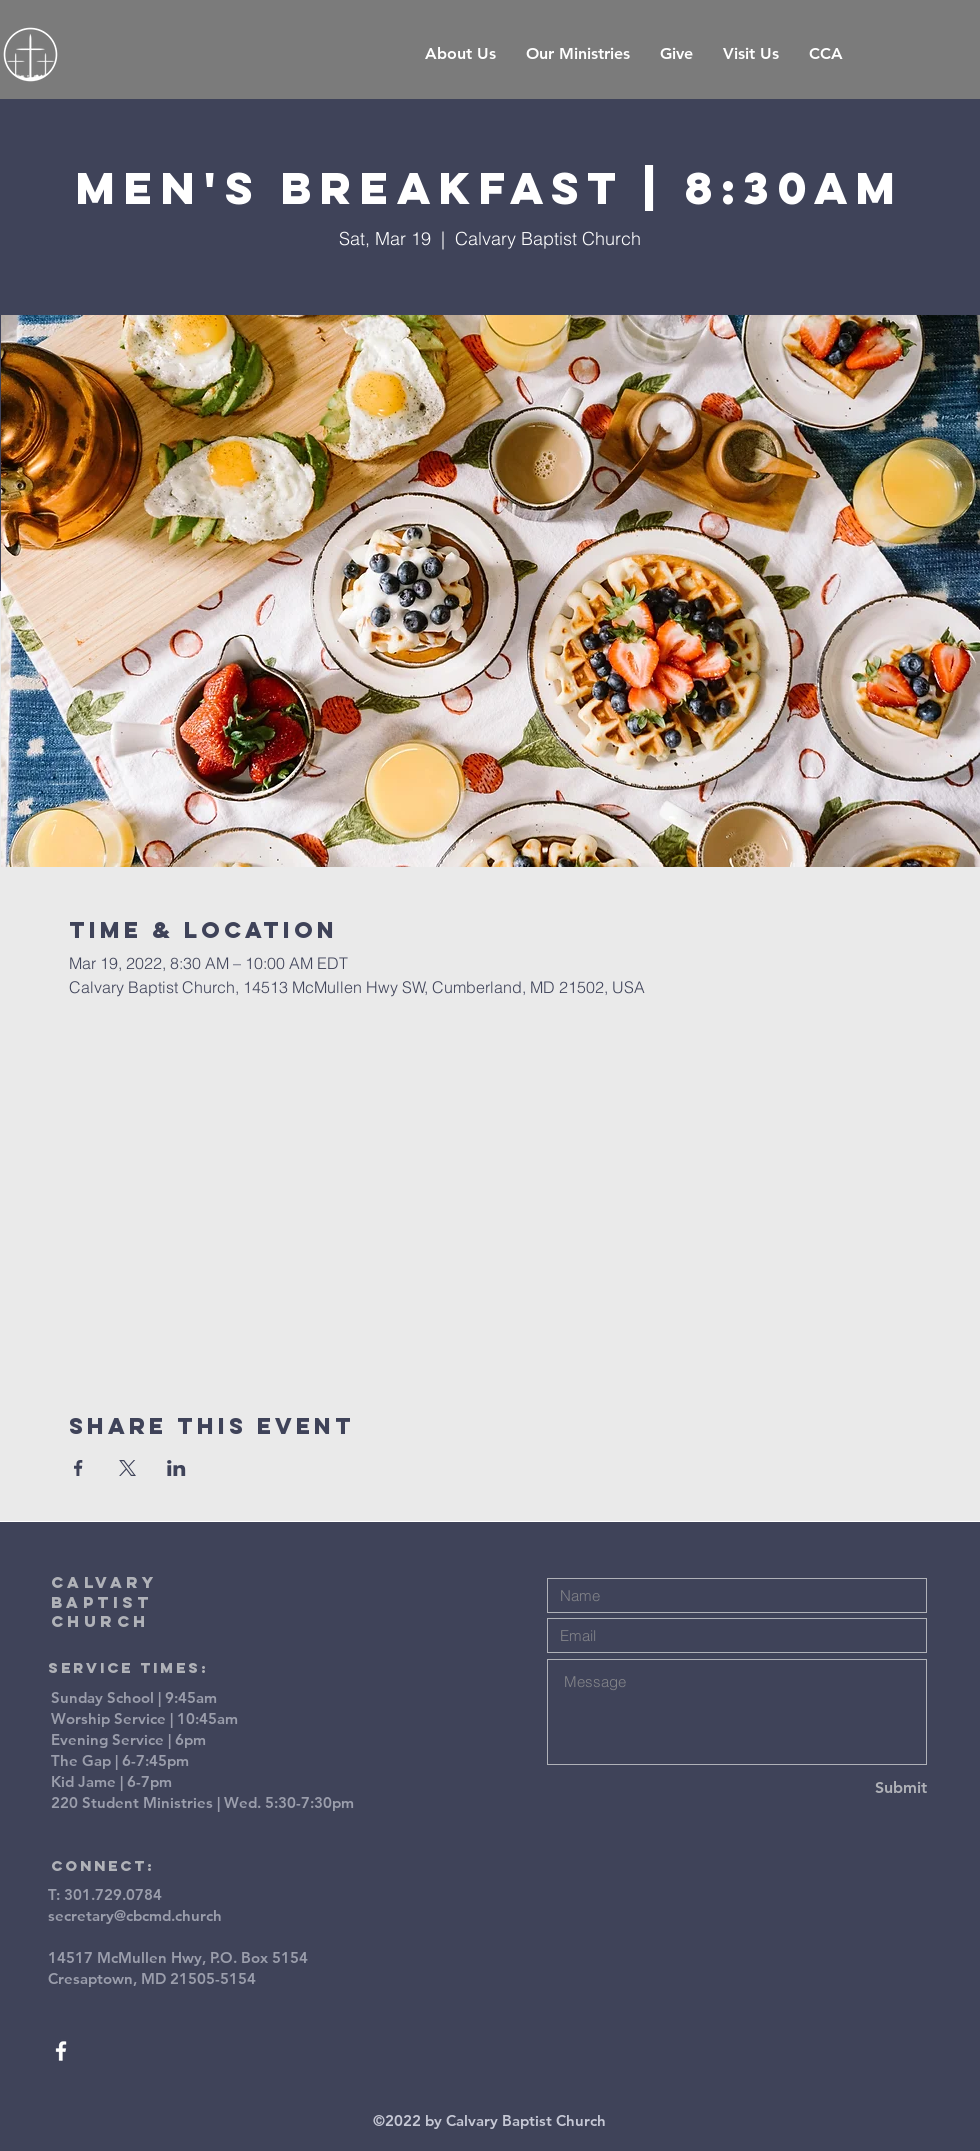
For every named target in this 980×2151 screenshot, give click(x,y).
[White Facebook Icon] (61, 2051)
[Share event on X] (127, 1468)
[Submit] (856, 1788)
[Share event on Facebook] (78, 1468)
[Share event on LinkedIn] (176, 1468)
